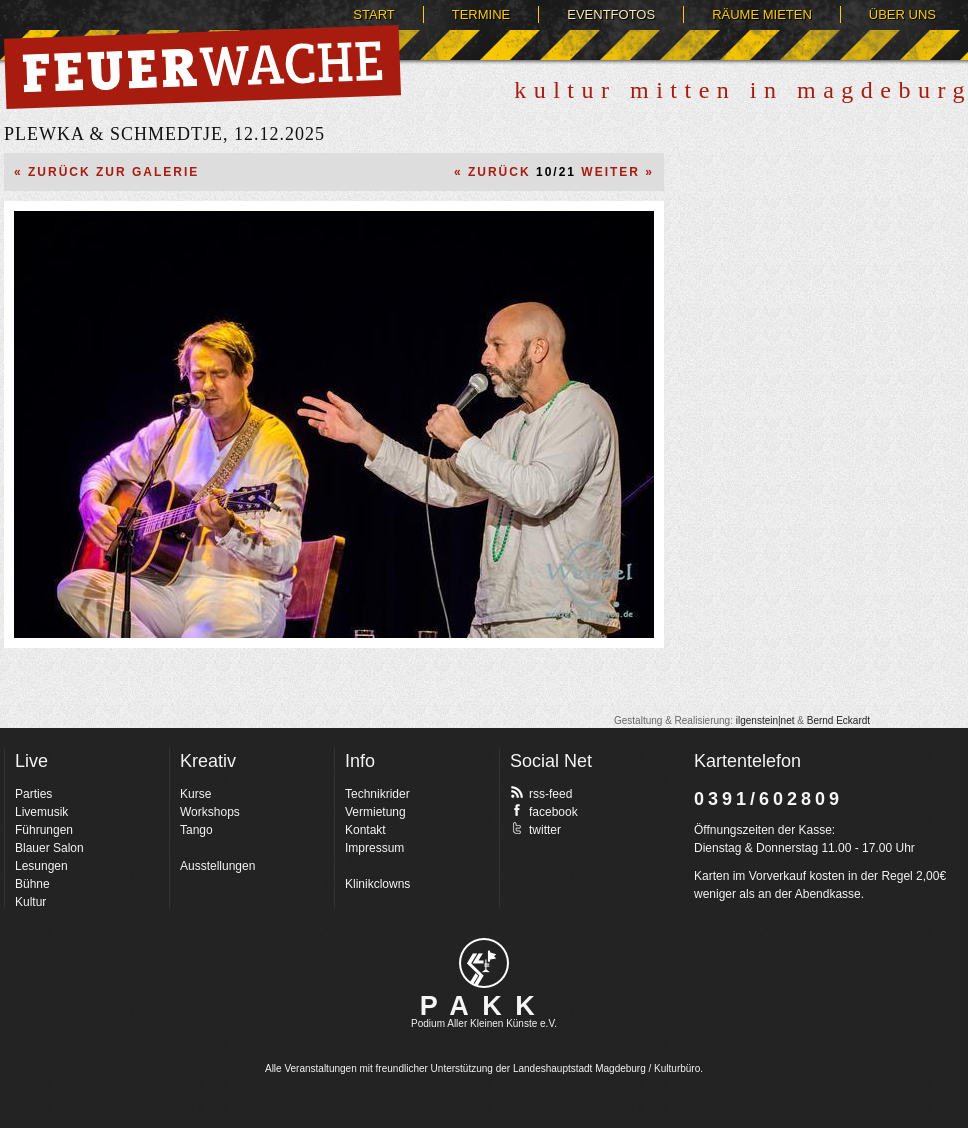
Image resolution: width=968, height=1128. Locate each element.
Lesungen (41, 866)
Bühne (32, 884)
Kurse (195, 794)
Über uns (902, 14)
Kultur (30, 902)
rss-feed (541, 793)
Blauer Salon (49, 848)
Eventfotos (611, 14)
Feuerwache (202, 67)
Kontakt (365, 830)
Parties (33, 794)
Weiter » (617, 172)
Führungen (44, 830)
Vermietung (375, 812)
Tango (196, 830)
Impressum (374, 848)
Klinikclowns (377, 884)
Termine (481, 14)
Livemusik (41, 812)
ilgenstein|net (765, 720)
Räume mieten (762, 14)
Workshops (210, 812)
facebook (544, 811)
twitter (535, 829)
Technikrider (377, 794)
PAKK (484, 1006)
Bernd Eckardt (838, 720)
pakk (484, 963)
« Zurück (492, 172)
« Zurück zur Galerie (106, 172)
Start (373, 14)
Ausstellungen (217, 866)
